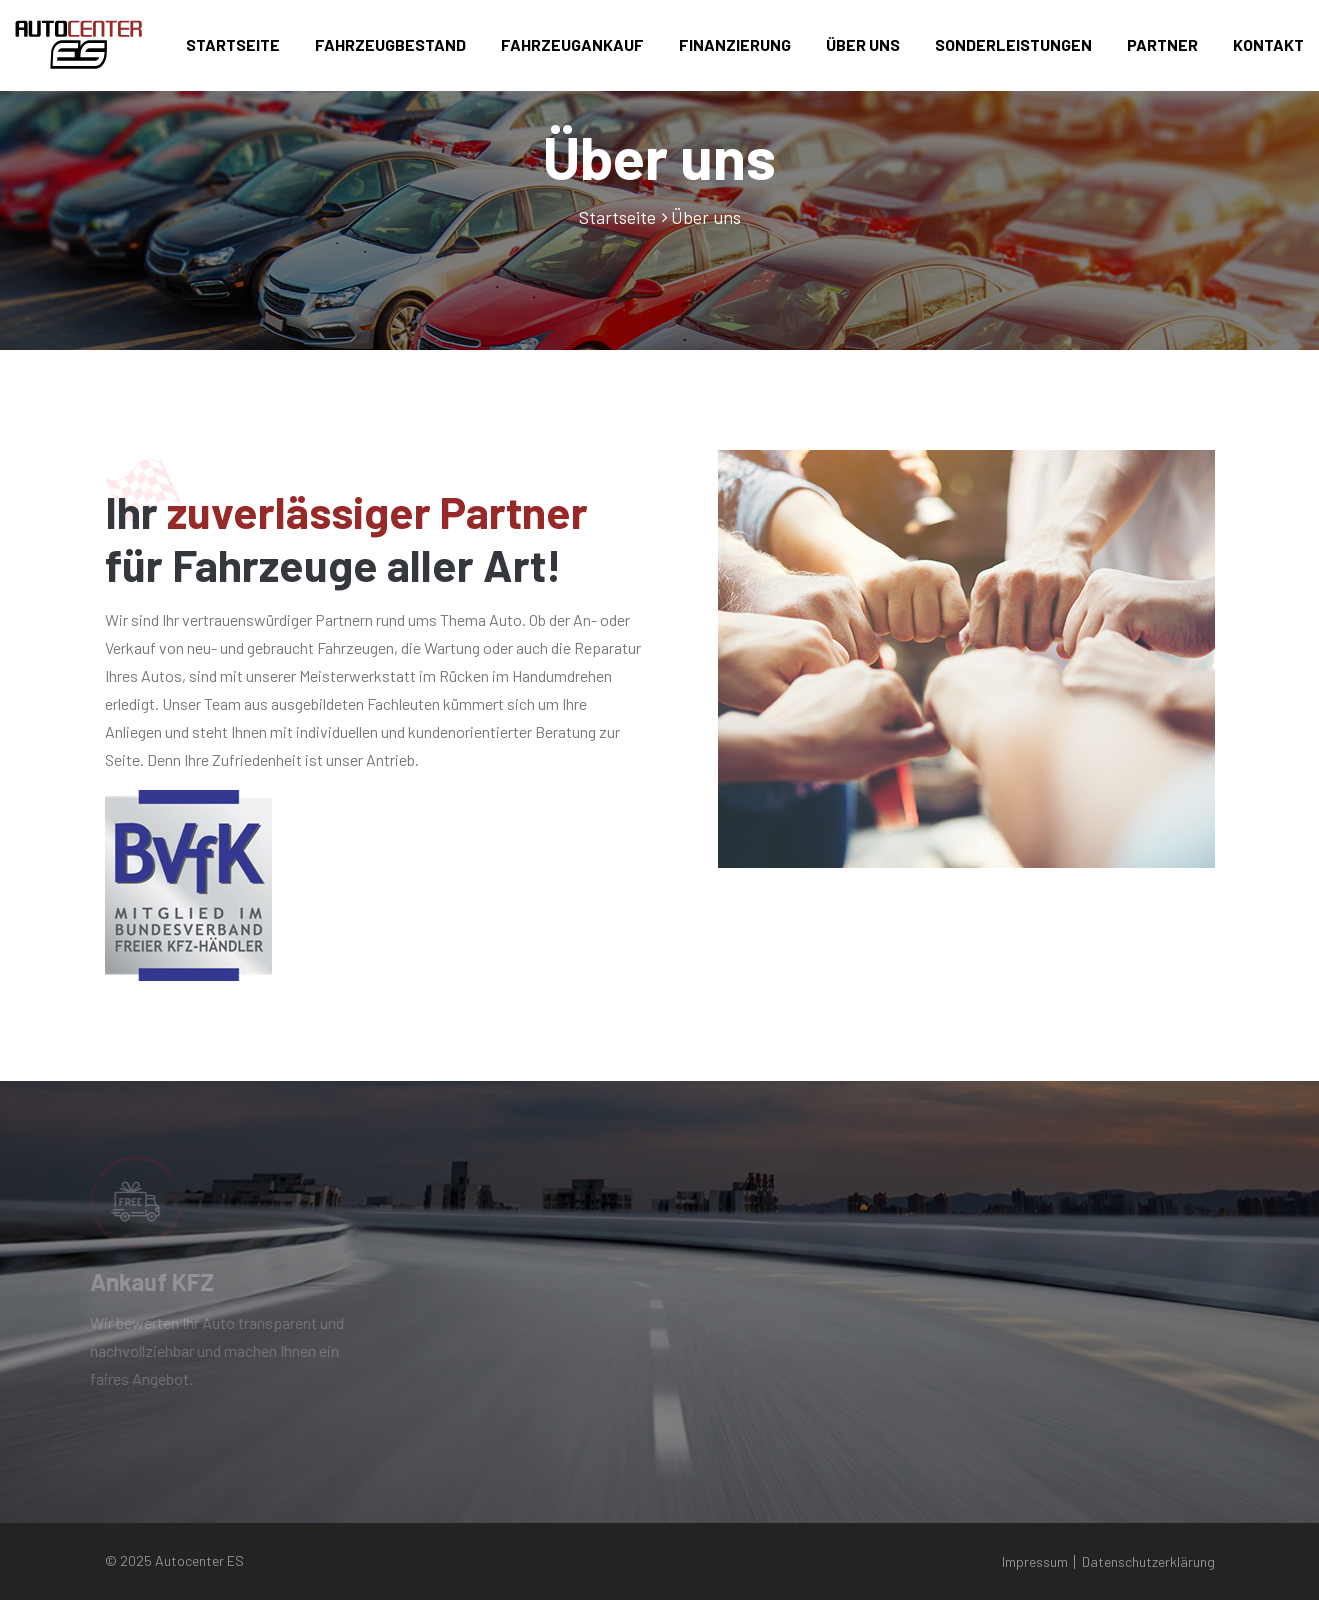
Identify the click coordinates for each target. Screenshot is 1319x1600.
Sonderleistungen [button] (1013, 44)
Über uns (863, 44)
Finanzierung (735, 44)
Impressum (1035, 1561)
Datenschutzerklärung (1148, 1561)
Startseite (233, 44)
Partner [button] (1162, 44)
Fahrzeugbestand (390, 44)
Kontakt (1268, 44)
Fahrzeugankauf (572, 44)
